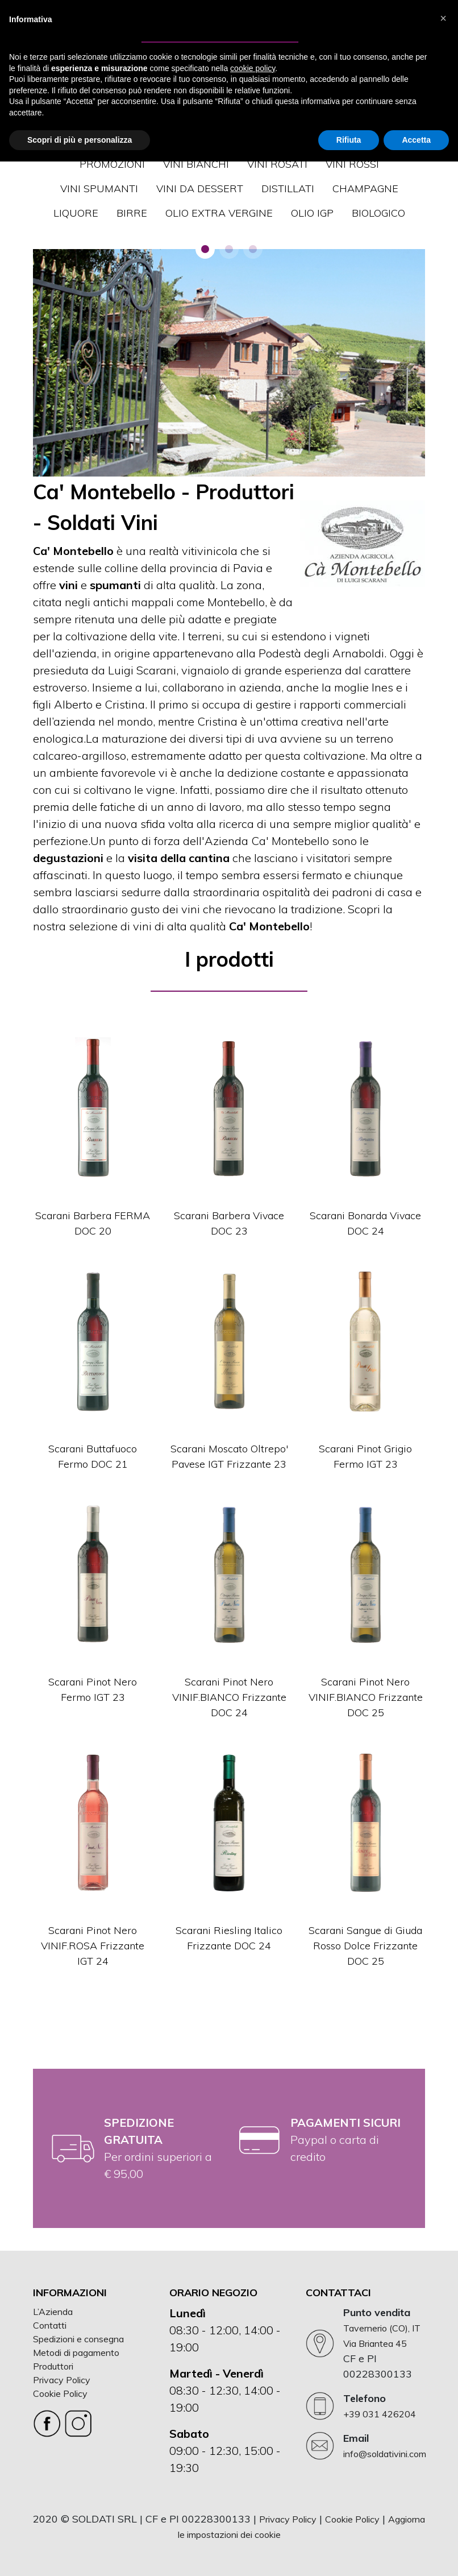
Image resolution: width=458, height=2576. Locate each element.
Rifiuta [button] (348, 139)
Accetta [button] (416, 139)
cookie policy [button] (252, 68)
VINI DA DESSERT (199, 188)
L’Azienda (53, 2311)
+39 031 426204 (379, 2414)
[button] (205, 249)
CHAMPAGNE (365, 188)
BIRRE (131, 213)
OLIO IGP (312, 213)
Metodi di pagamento (76, 2352)
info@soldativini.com (384, 2453)
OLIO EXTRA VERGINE (219, 213)
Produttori (53, 2366)
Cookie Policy (60, 2393)
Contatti (49, 2325)
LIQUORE (75, 213)
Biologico (378, 213)
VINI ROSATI (277, 164)
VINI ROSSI (352, 164)
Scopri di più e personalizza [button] (79, 139)
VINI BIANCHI (196, 164)
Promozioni (112, 164)
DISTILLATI (287, 188)
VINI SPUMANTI (99, 188)
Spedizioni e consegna (78, 2339)
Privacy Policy (61, 2380)
